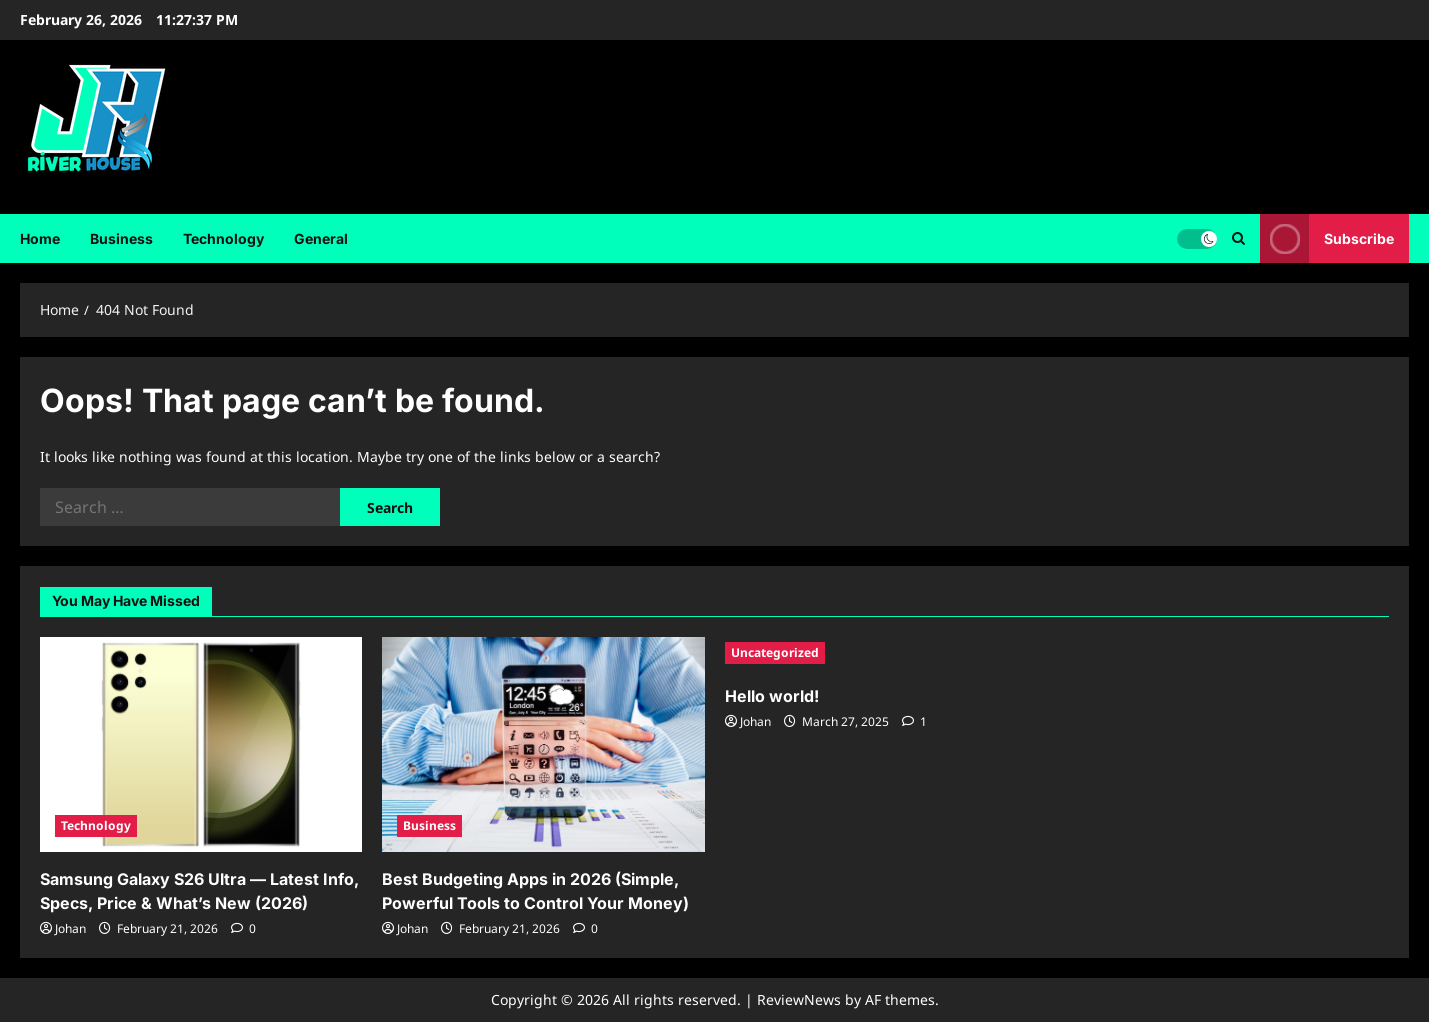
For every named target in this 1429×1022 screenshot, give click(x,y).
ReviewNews (799, 999)
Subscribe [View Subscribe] (1327, 238)
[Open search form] (1238, 238)
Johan (70, 928)
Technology (223, 238)
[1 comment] (914, 721)
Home (40, 238)
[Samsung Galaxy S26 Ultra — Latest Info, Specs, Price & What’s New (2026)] (201, 744)
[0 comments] (243, 928)
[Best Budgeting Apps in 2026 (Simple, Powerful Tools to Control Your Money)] (543, 744)
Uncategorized (775, 652)
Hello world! (772, 696)
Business (121, 238)
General (321, 238)
